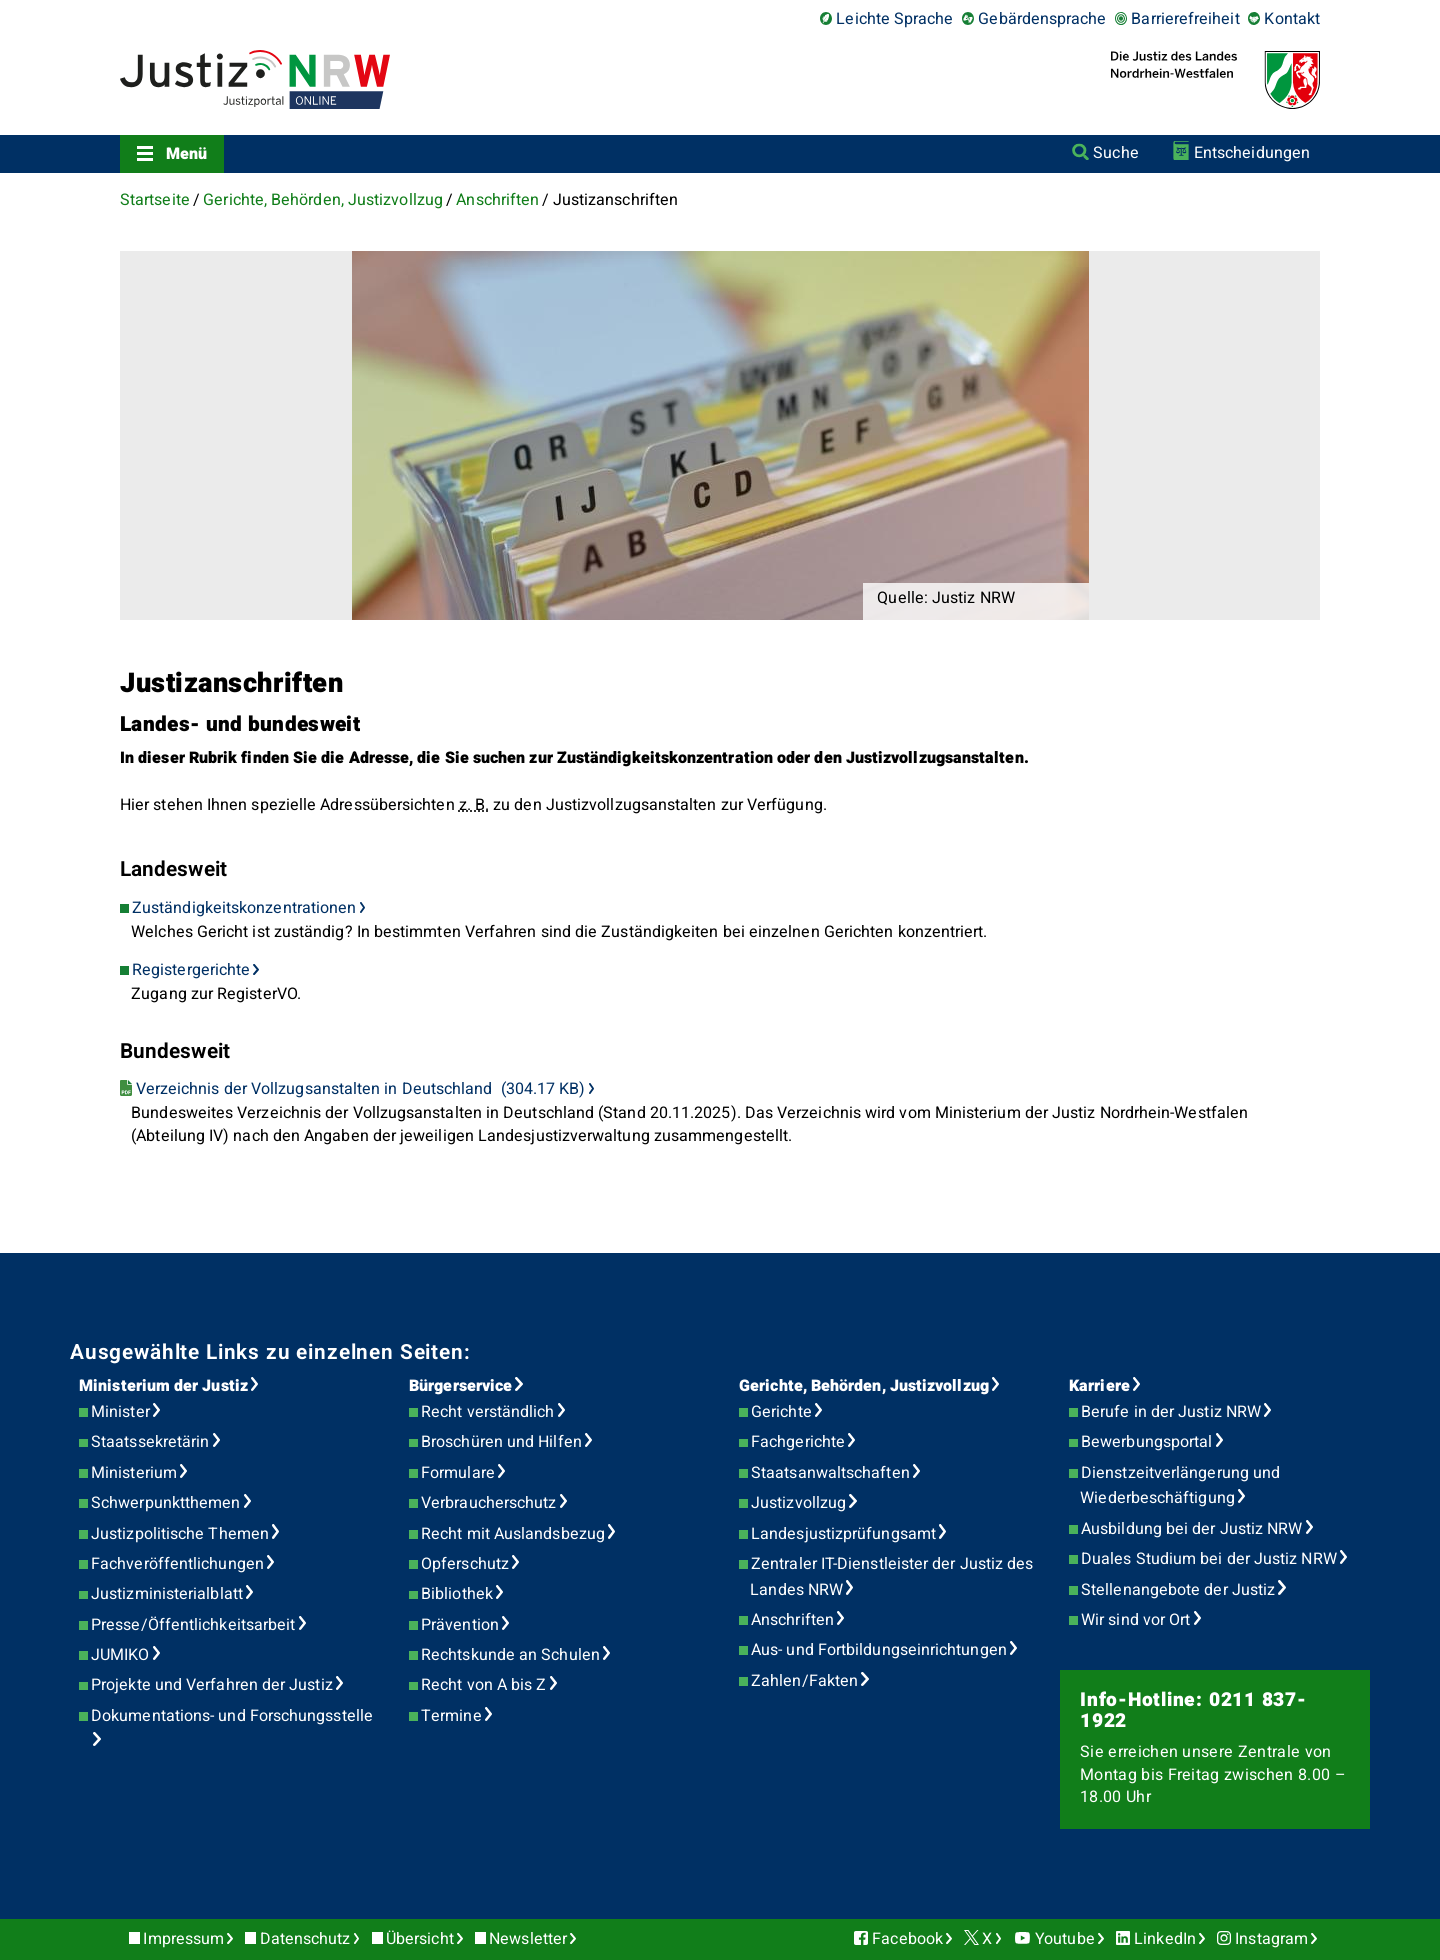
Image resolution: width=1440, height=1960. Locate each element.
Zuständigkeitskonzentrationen (244, 908)
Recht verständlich (487, 1412)
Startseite (155, 200)
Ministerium (134, 1473)
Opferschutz (465, 1564)
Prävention (460, 1625)
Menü (186, 154)
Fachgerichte (798, 1442)
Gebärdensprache (1042, 19)
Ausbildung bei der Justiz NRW (1191, 1529)
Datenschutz (305, 1939)
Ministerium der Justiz (163, 1386)
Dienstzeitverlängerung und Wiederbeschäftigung (1180, 1486)
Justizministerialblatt (167, 1594)
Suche (1115, 153)
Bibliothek (457, 1594)
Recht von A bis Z (483, 1685)
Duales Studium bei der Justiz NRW (1209, 1559)
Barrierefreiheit (1185, 19)
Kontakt (1292, 19)
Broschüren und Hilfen (501, 1442)
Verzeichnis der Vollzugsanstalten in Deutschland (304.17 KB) (361, 1089)
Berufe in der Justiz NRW (1171, 1412)
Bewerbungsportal (1146, 1442)
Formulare (458, 1473)
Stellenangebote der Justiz (1178, 1590)
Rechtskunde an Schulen (510, 1655)
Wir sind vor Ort (1135, 1620)
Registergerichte (191, 970)
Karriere (1099, 1386)
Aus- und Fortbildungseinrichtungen (879, 1650)
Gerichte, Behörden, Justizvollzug (323, 200)
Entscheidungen (1252, 153)
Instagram (1271, 1939)
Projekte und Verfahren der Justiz (212, 1685)
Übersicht (420, 1939)
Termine (451, 1716)
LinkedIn (1165, 1939)
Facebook (907, 1939)
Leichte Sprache (894, 19)
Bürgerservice (460, 1386)
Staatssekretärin (150, 1442)
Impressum (183, 1939)
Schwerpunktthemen (165, 1503)
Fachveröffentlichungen (177, 1564)
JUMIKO (120, 1655)
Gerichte (781, 1412)
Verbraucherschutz (488, 1503)
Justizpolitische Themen (180, 1534)
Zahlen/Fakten (804, 1681)
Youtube (1065, 1939)
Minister (120, 1412)
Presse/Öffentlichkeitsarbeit (193, 1625)
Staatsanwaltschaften (830, 1473)
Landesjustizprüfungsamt (843, 1534)
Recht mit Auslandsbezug (513, 1534)
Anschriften (497, 200)
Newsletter (528, 1939)
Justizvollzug (798, 1503)
